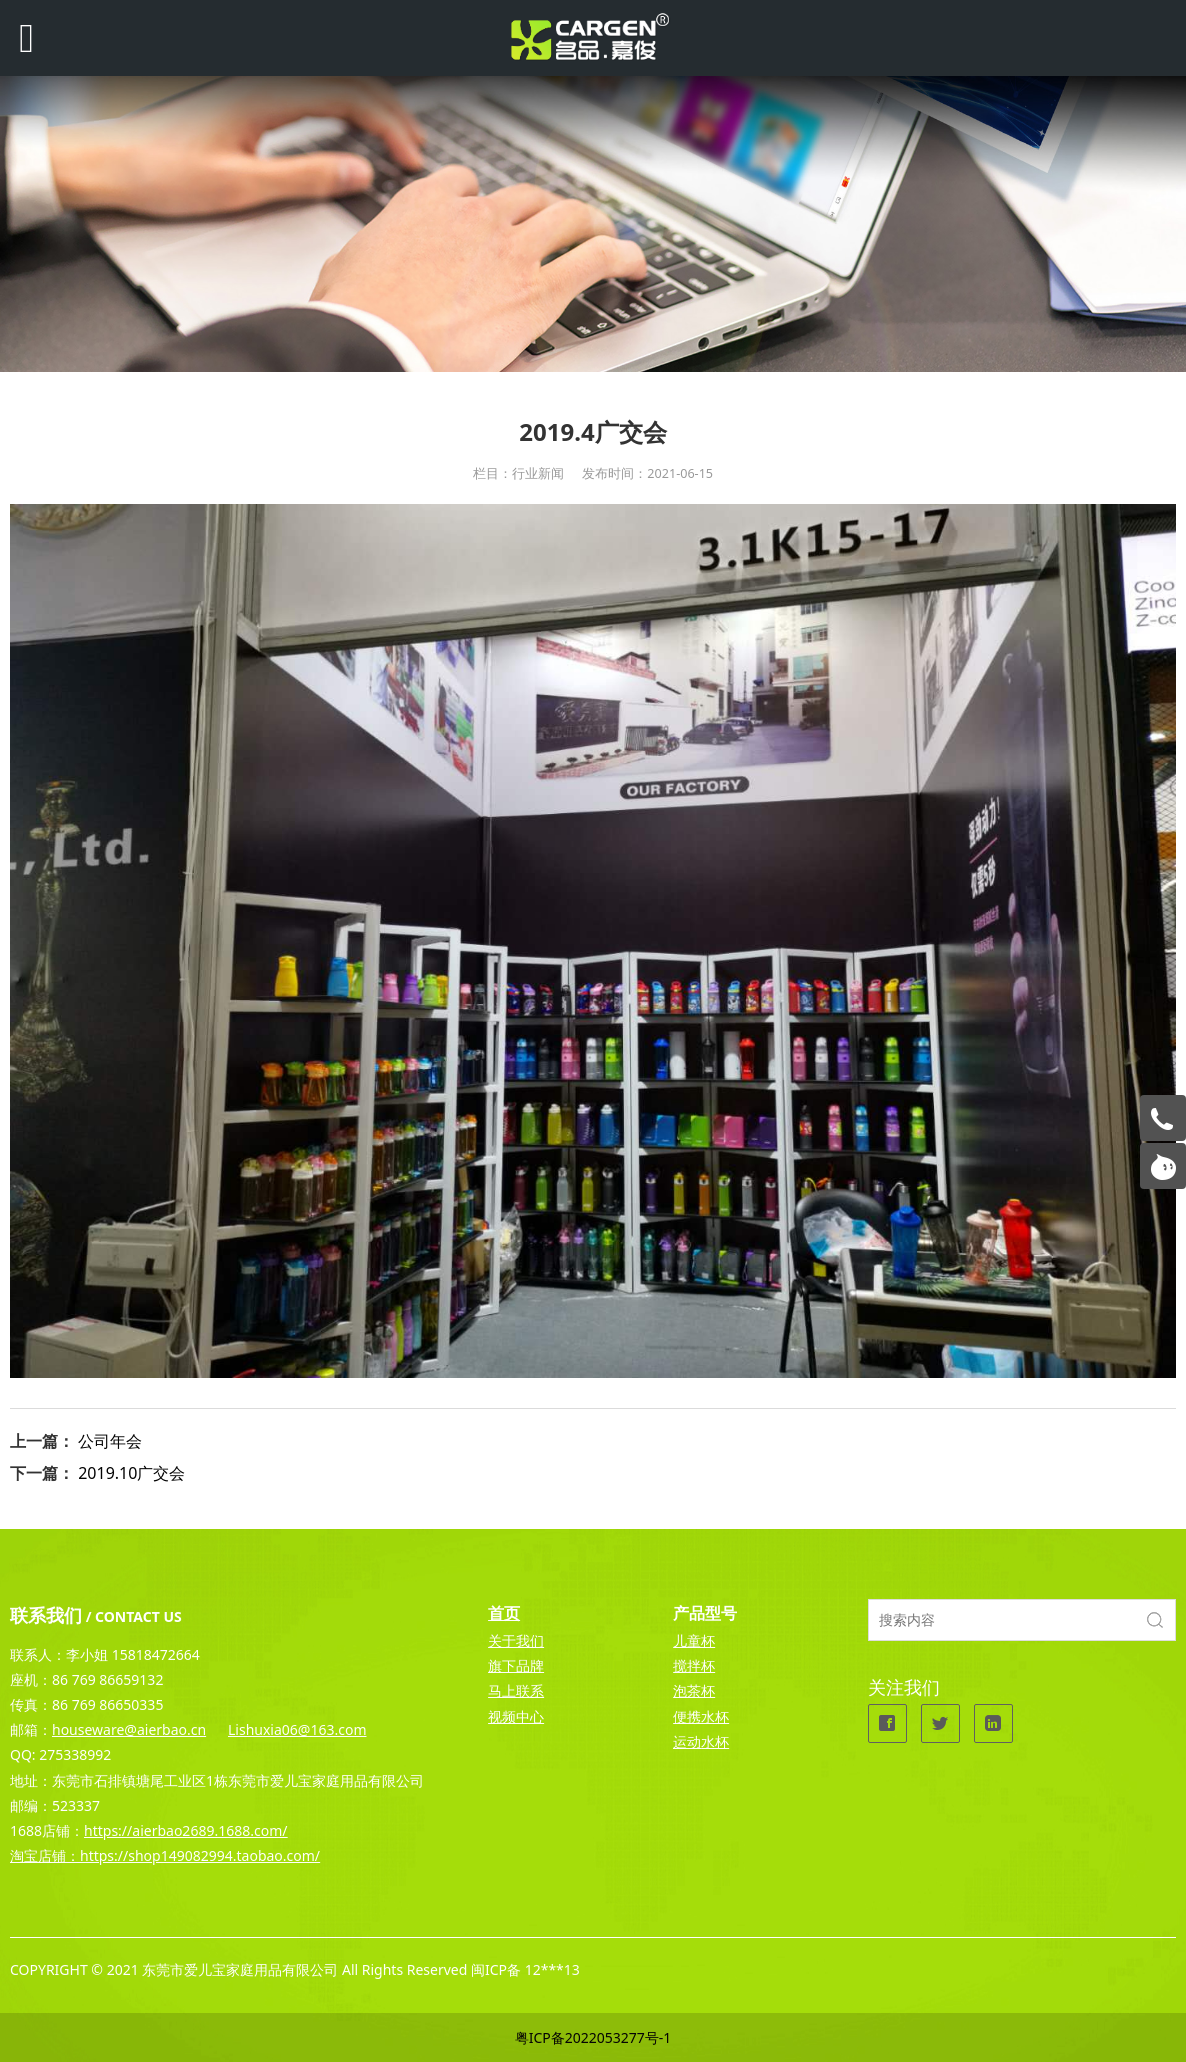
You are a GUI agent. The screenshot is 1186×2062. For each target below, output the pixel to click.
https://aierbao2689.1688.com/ (185, 1830)
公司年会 (110, 1441)
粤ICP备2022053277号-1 (593, 2037)
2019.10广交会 (131, 1473)
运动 (687, 1741)
